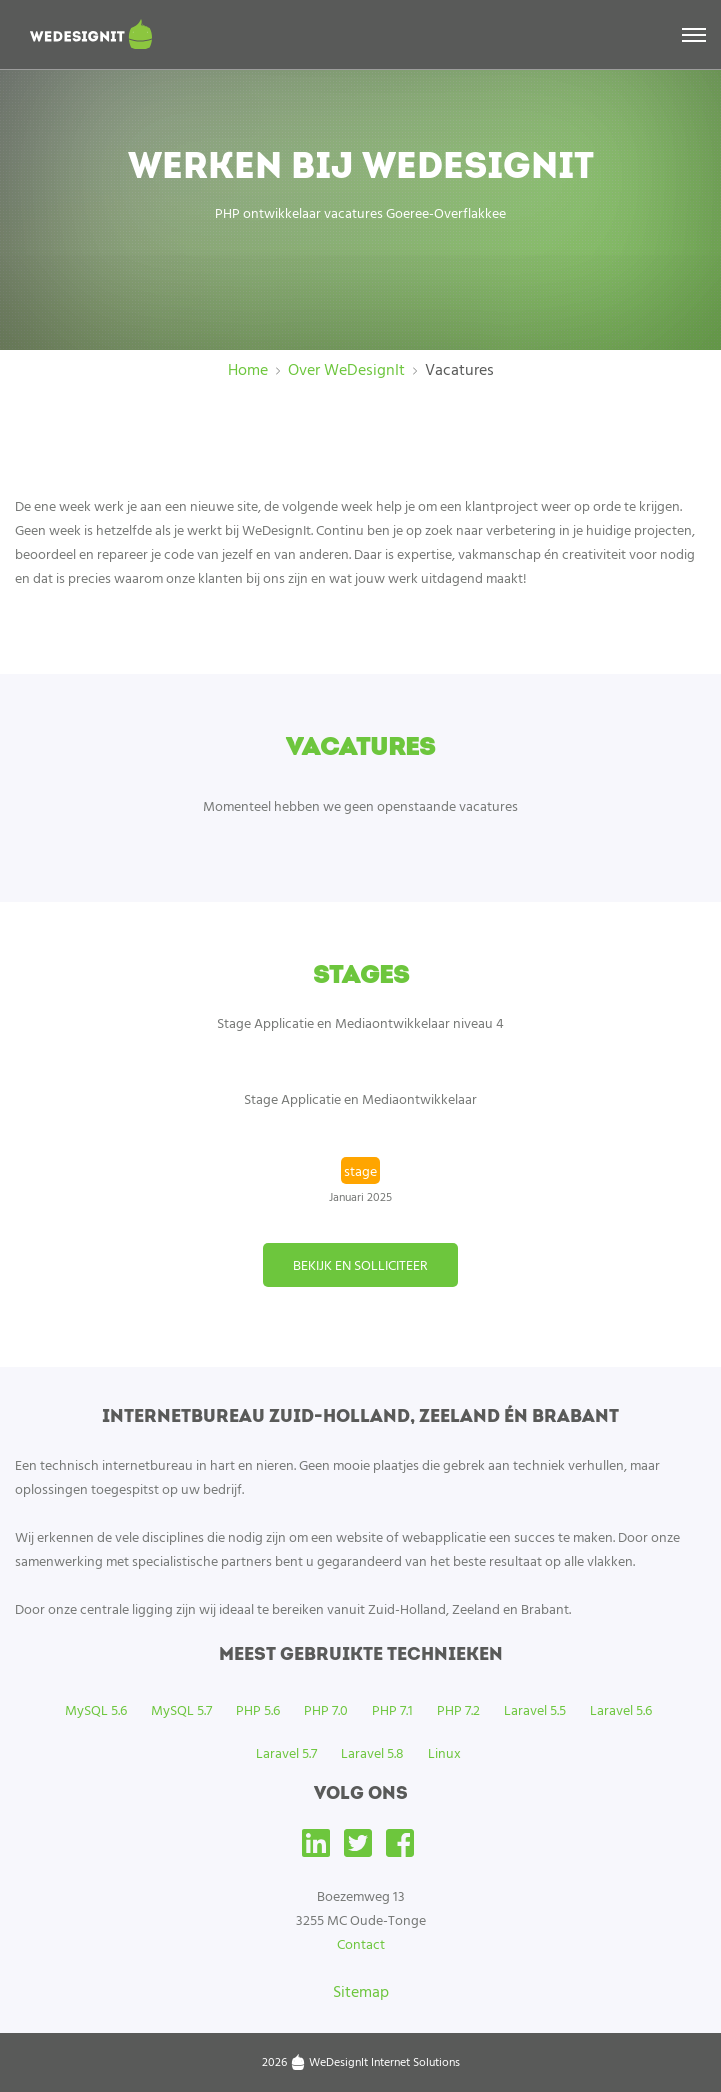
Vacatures (459, 369)
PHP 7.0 (326, 1709)
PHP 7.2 (458, 1709)
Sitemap (361, 1991)
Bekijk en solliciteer (360, 1264)
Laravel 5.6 (621, 1709)
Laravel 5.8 (372, 1752)
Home (248, 369)
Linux (444, 1752)
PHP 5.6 (258, 1709)
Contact (361, 1943)
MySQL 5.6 (96, 1709)
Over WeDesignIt (346, 369)
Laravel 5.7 (286, 1752)
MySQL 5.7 (181, 1709)
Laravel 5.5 (535, 1709)
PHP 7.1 (392, 1709)
